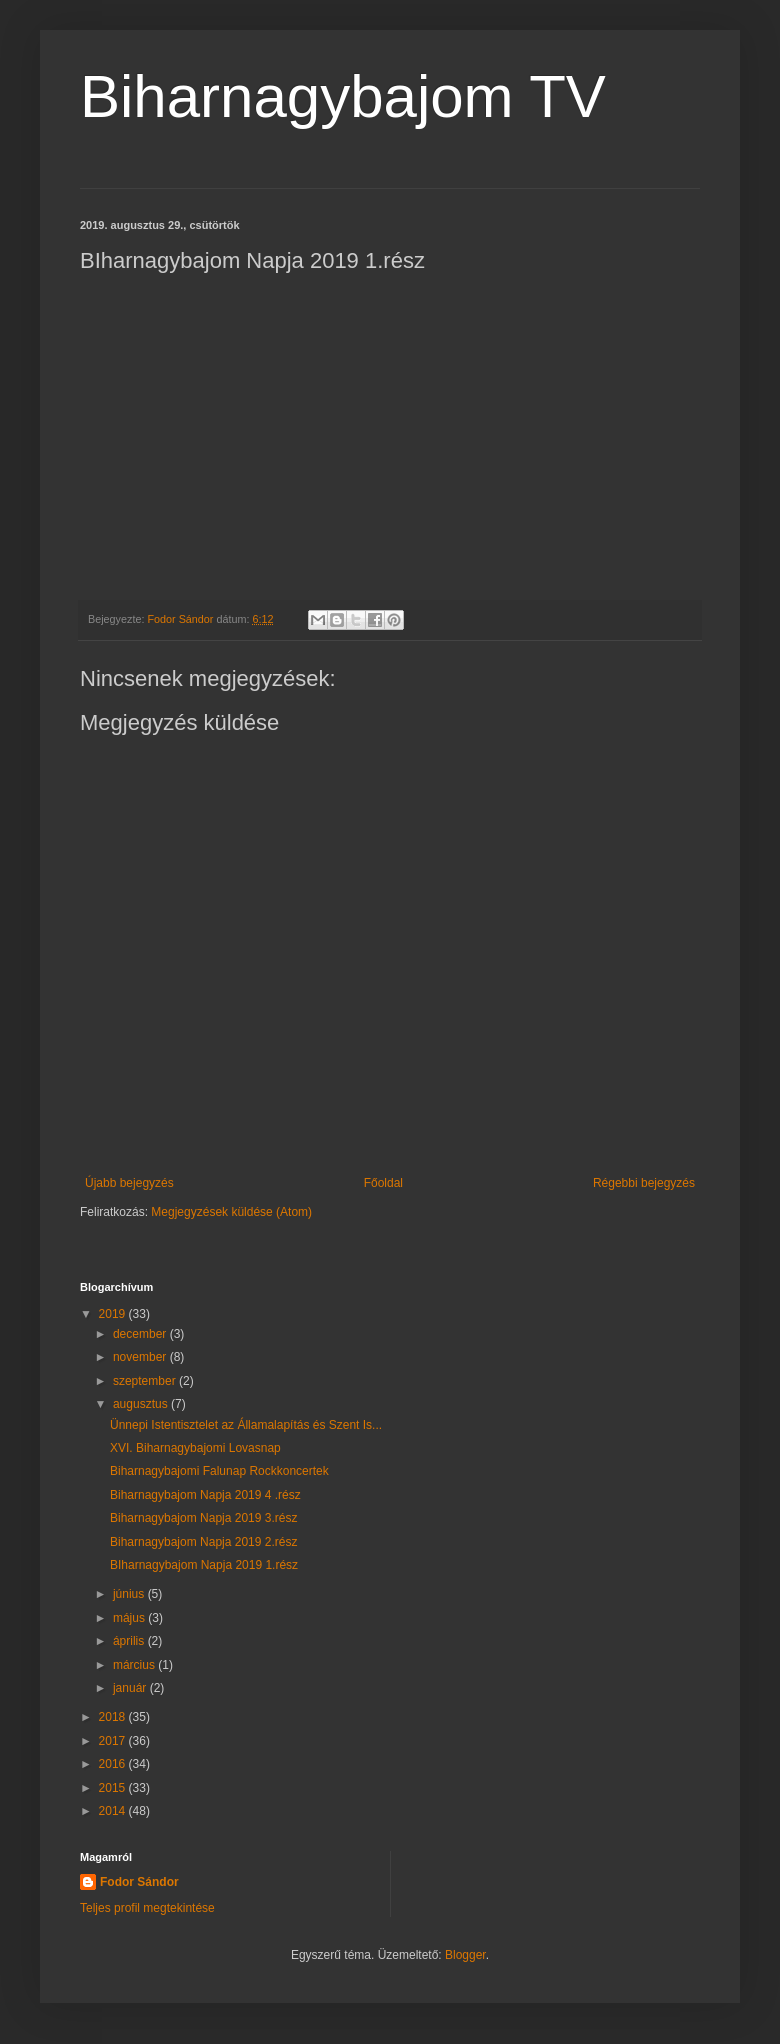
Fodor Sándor (139, 1882)
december (141, 1334)
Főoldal (383, 1183)
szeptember (146, 1381)
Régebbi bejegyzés (644, 1183)
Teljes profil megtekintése (147, 1908)
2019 (114, 1314)
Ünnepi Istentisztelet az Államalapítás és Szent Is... (246, 1425)
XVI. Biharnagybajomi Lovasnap (195, 1448)
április (130, 1641)
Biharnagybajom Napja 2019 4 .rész (205, 1495)
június (130, 1594)
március (135, 1665)
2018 (114, 1717)
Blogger (465, 1955)
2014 (114, 1811)
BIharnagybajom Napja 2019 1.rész (204, 1565)
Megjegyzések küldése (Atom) (231, 1212)
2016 (114, 1764)
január (131, 1688)
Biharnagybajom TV (343, 96)
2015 (114, 1788)
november (141, 1357)
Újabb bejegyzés (129, 1183)
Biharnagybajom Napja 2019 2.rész (203, 1542)
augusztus (142, 1404)
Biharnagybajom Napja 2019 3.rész (203, 1518)
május (130, 1618)
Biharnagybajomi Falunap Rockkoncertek (219, 1471)
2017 (114, 1741)
